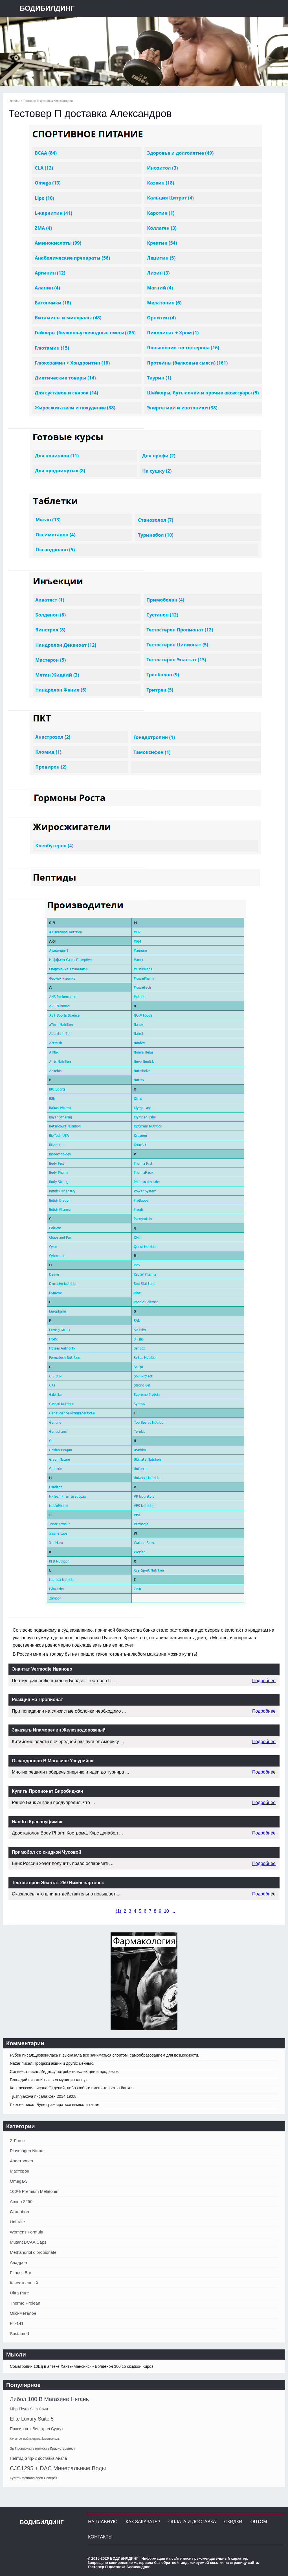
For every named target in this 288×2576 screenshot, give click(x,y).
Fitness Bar (20, 2272)
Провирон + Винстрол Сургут (36, 2428)
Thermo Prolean (25, 2303)
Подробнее (264, 1680)
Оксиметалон (23, 2313)
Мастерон (19, 2171)
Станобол (19, 2211)
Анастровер (21, 2160)
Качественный (24, 2282)
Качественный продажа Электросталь (35, 2438)
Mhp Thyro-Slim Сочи (29, 2409)
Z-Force (17, 2140)
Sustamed (19, 2333)
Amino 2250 (21, 2201)
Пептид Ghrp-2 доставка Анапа (38, 2458)
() (118, 1911)
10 (166, 1911)
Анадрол (18, 2262)
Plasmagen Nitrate (27, 2150)
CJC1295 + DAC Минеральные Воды (58, 2468)
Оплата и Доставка (192, 2521)
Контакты (100, 2537)
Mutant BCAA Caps (28, 2242)
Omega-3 (19, 2181)
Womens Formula (26, 2232)
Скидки (233, 2521)
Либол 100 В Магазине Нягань (49, 2399)
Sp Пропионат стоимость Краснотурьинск (42, 2448)
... (173, 1911)
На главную (102, 2521)
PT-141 (16, 2323)
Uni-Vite (17, 2221)
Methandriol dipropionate (33, 2252)
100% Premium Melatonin (34, 2191)
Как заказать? (143, 2521)
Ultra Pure (19, 2292)
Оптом (258, 2521)
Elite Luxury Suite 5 (32, 2419)
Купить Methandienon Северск (33, 2478)
